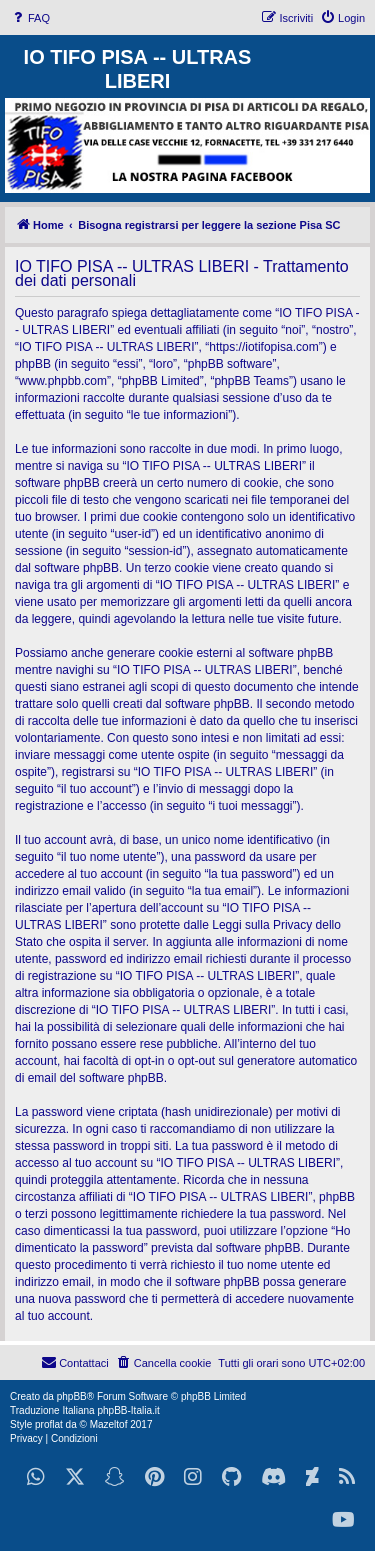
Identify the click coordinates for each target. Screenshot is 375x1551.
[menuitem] (30, 18)
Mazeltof (109, 1424)
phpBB (72, 1396)
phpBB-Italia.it (128, 1410)
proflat (49, 1424)
